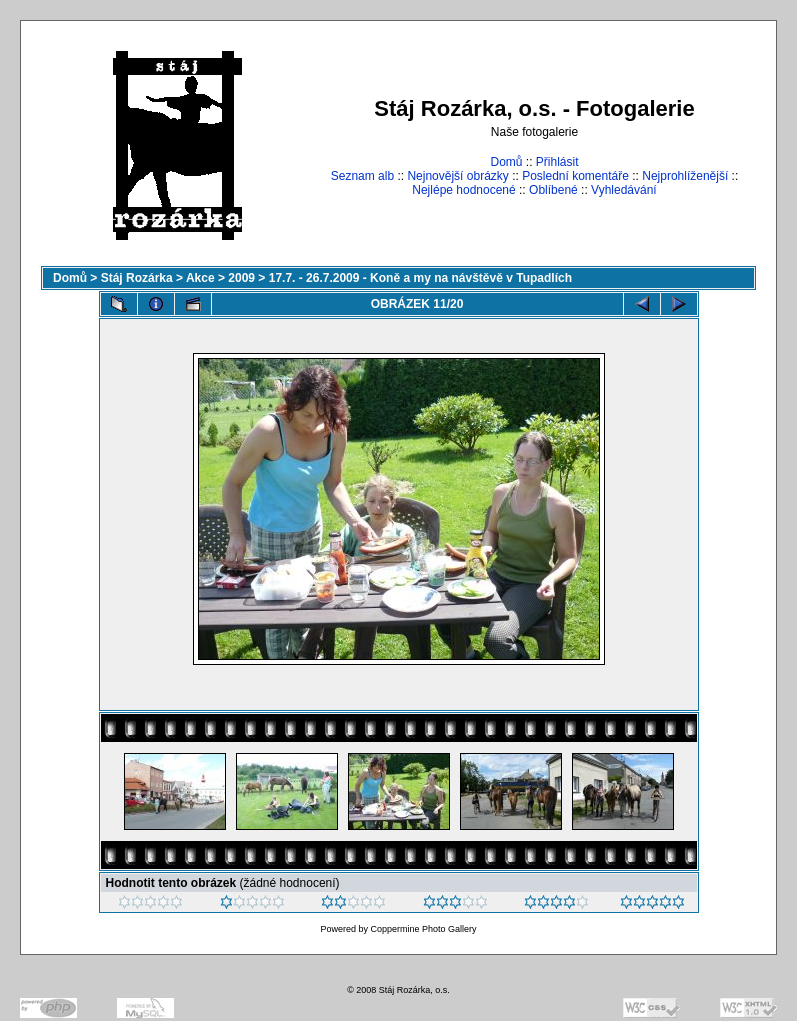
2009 (241, 278)
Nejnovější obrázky (457, 176)
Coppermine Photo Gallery (423, 929)
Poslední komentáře (575, 176)
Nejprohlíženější (685, 176)
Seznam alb (362, 176)
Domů (506, 162)
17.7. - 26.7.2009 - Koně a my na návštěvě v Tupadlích (420, 278)
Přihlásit (557, 162)
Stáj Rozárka (137, 278)
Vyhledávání (624, 190)
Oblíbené (553, 190)
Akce (200, 278)
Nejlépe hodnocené (463, 190)
